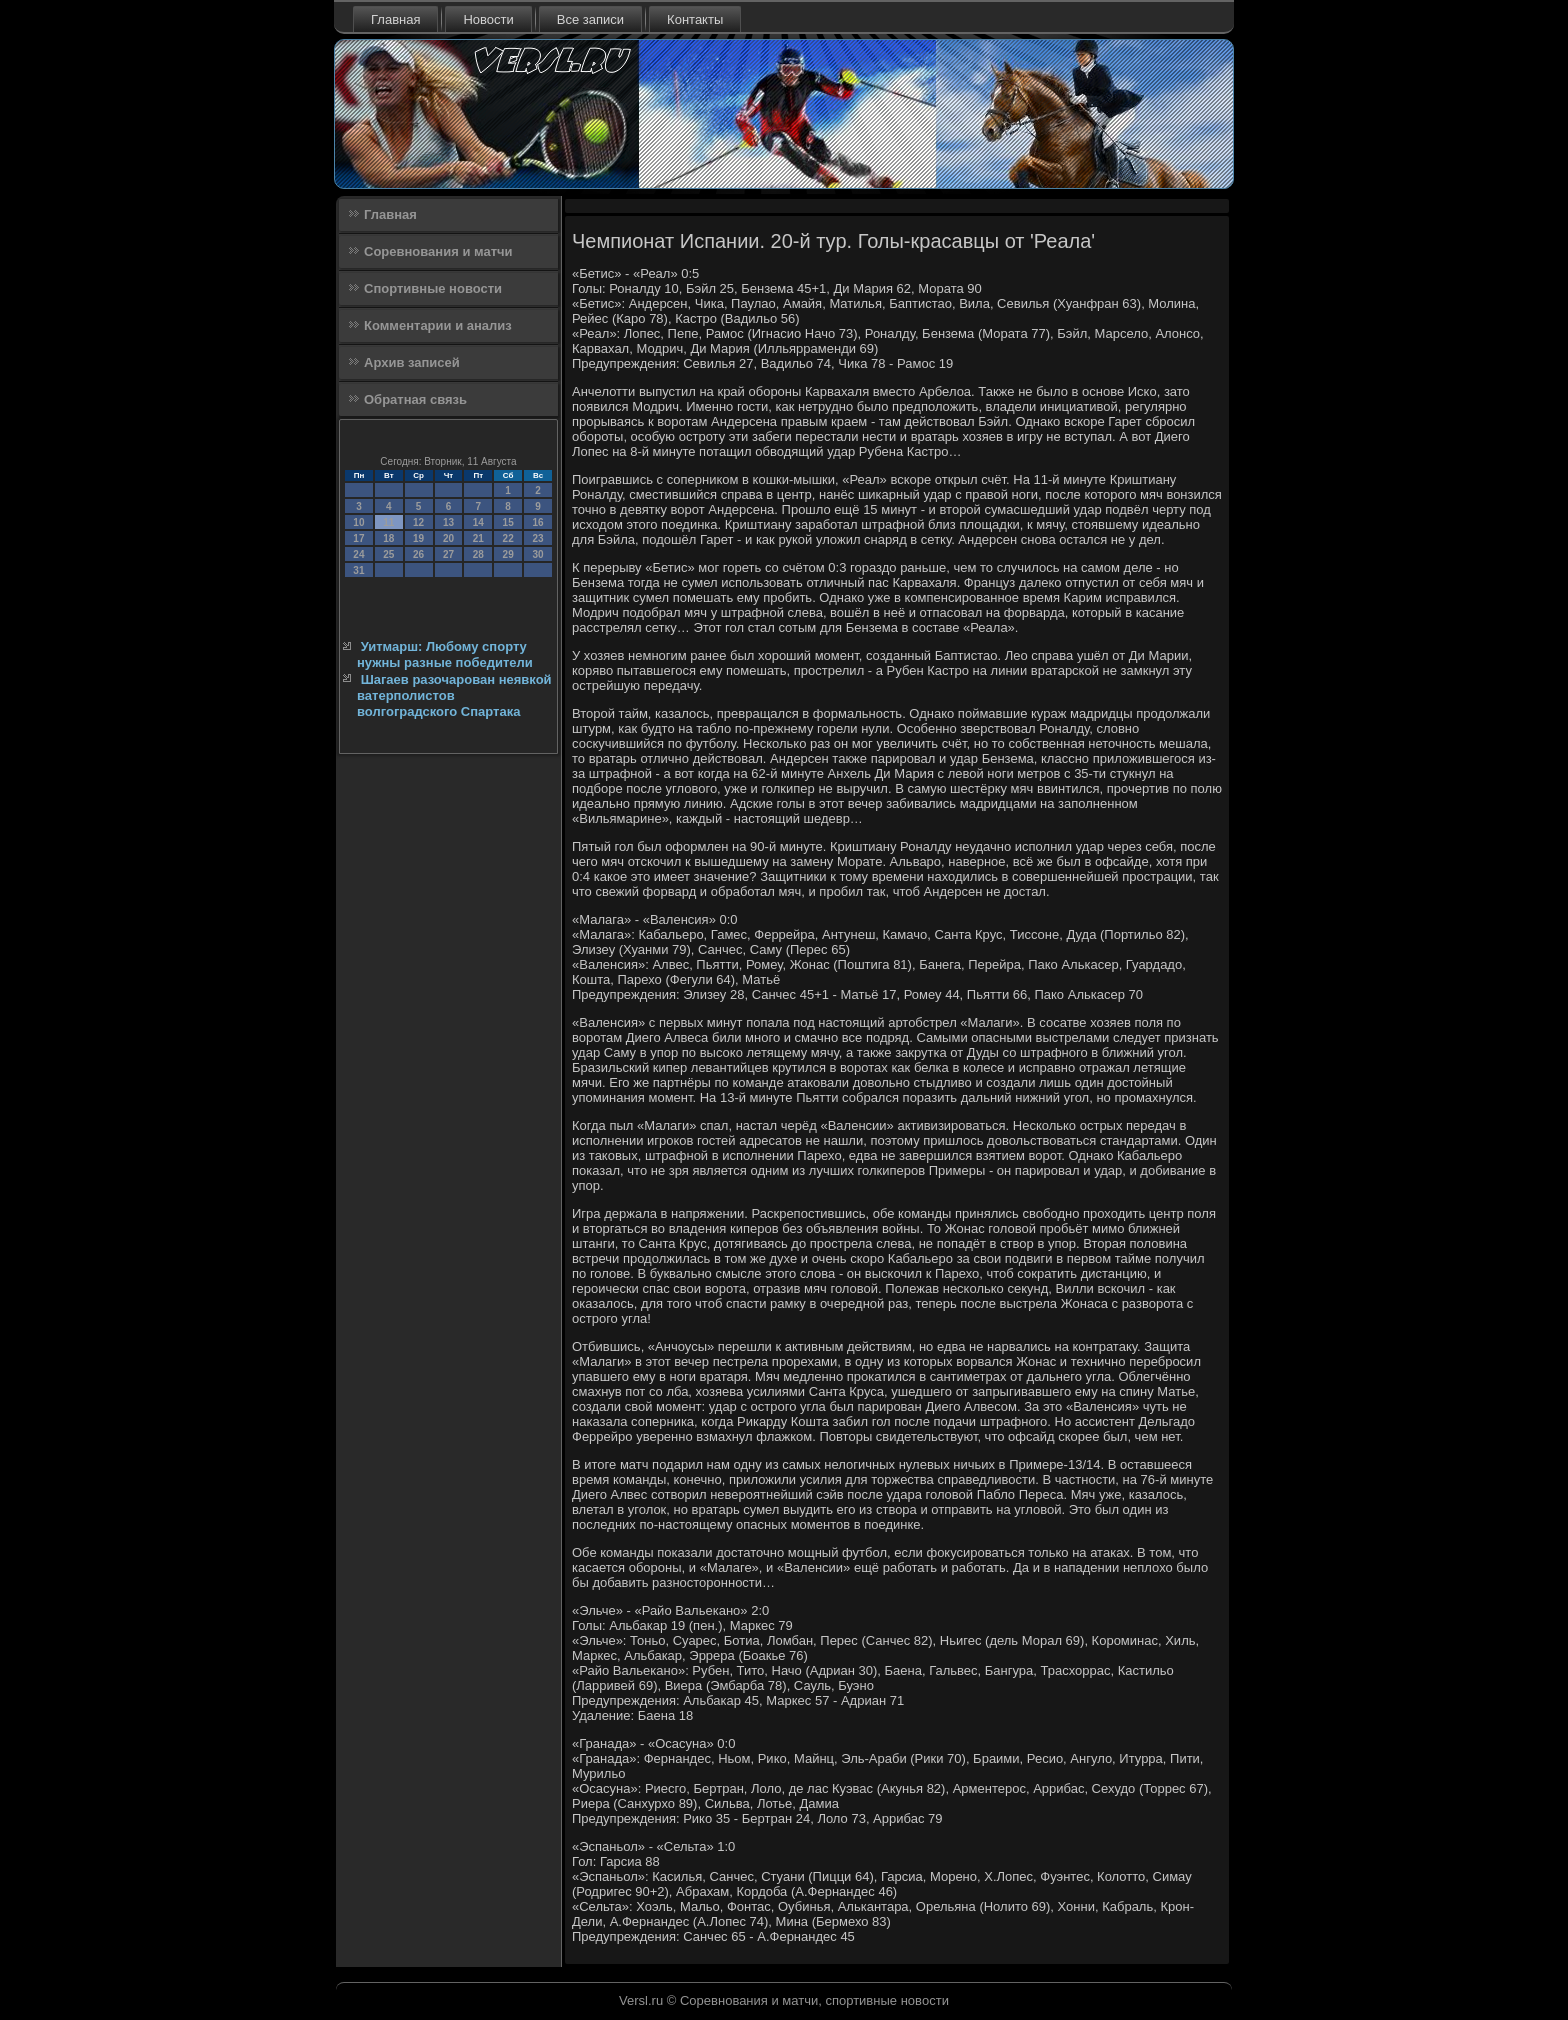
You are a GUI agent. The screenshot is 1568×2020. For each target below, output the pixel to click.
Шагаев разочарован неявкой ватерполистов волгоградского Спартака (454, 696)
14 (478, 522)
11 (388, 522)
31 (358, 570)
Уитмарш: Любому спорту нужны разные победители (445, 654)
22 (508, 538)
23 (537, 538)
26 (418, 554)
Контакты (695, 19)
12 (418, 522)
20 (448, 538)
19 (418, 538)
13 (448, 522)
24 (358, 554)
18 (388, 538)
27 (448, 554)
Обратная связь (415, 399)
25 (388, 554)
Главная (395, 19)
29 (508, 554)
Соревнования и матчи (438, 251)
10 (358, 522)
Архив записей (412, 362)
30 (537, 554)
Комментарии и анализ (438, 325)
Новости (488, 19)
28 (478, 554)
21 (478, 538)
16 (537, 522)
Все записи (590, 19)
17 (358, 538)
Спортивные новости (433, 288)
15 (508, 522)
